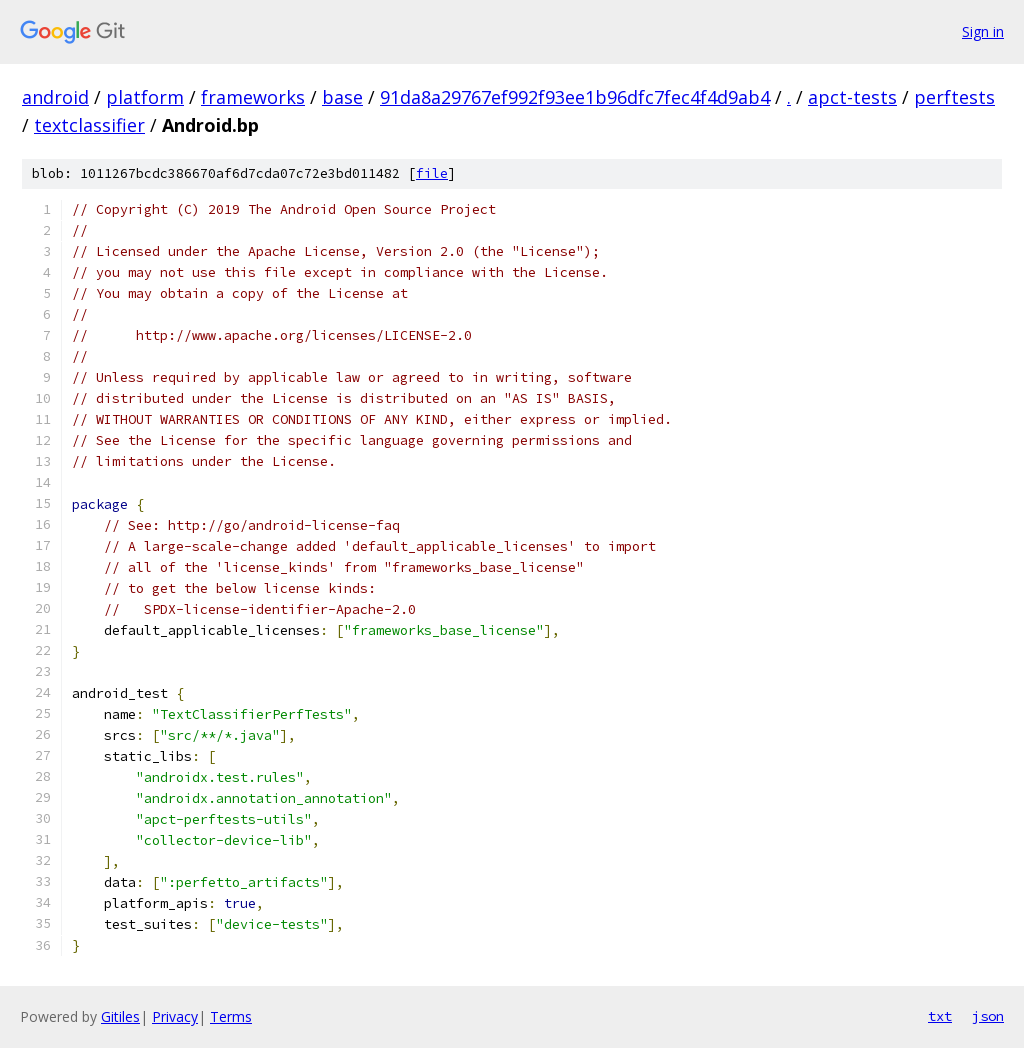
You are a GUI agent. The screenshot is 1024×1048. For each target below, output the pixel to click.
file (432, 173)
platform (145, 97)
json (988, 1016)
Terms (231, 1016)
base (342, 97)
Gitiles (120, 1016)
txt (940, 1016)
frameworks (253, 97)
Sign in (983, 31)
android (55, 97)
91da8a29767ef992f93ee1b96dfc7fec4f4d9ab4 (575, 97)
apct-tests (852, 97)
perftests (954, 97)
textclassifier (89, 125)
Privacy (175, 1016)
